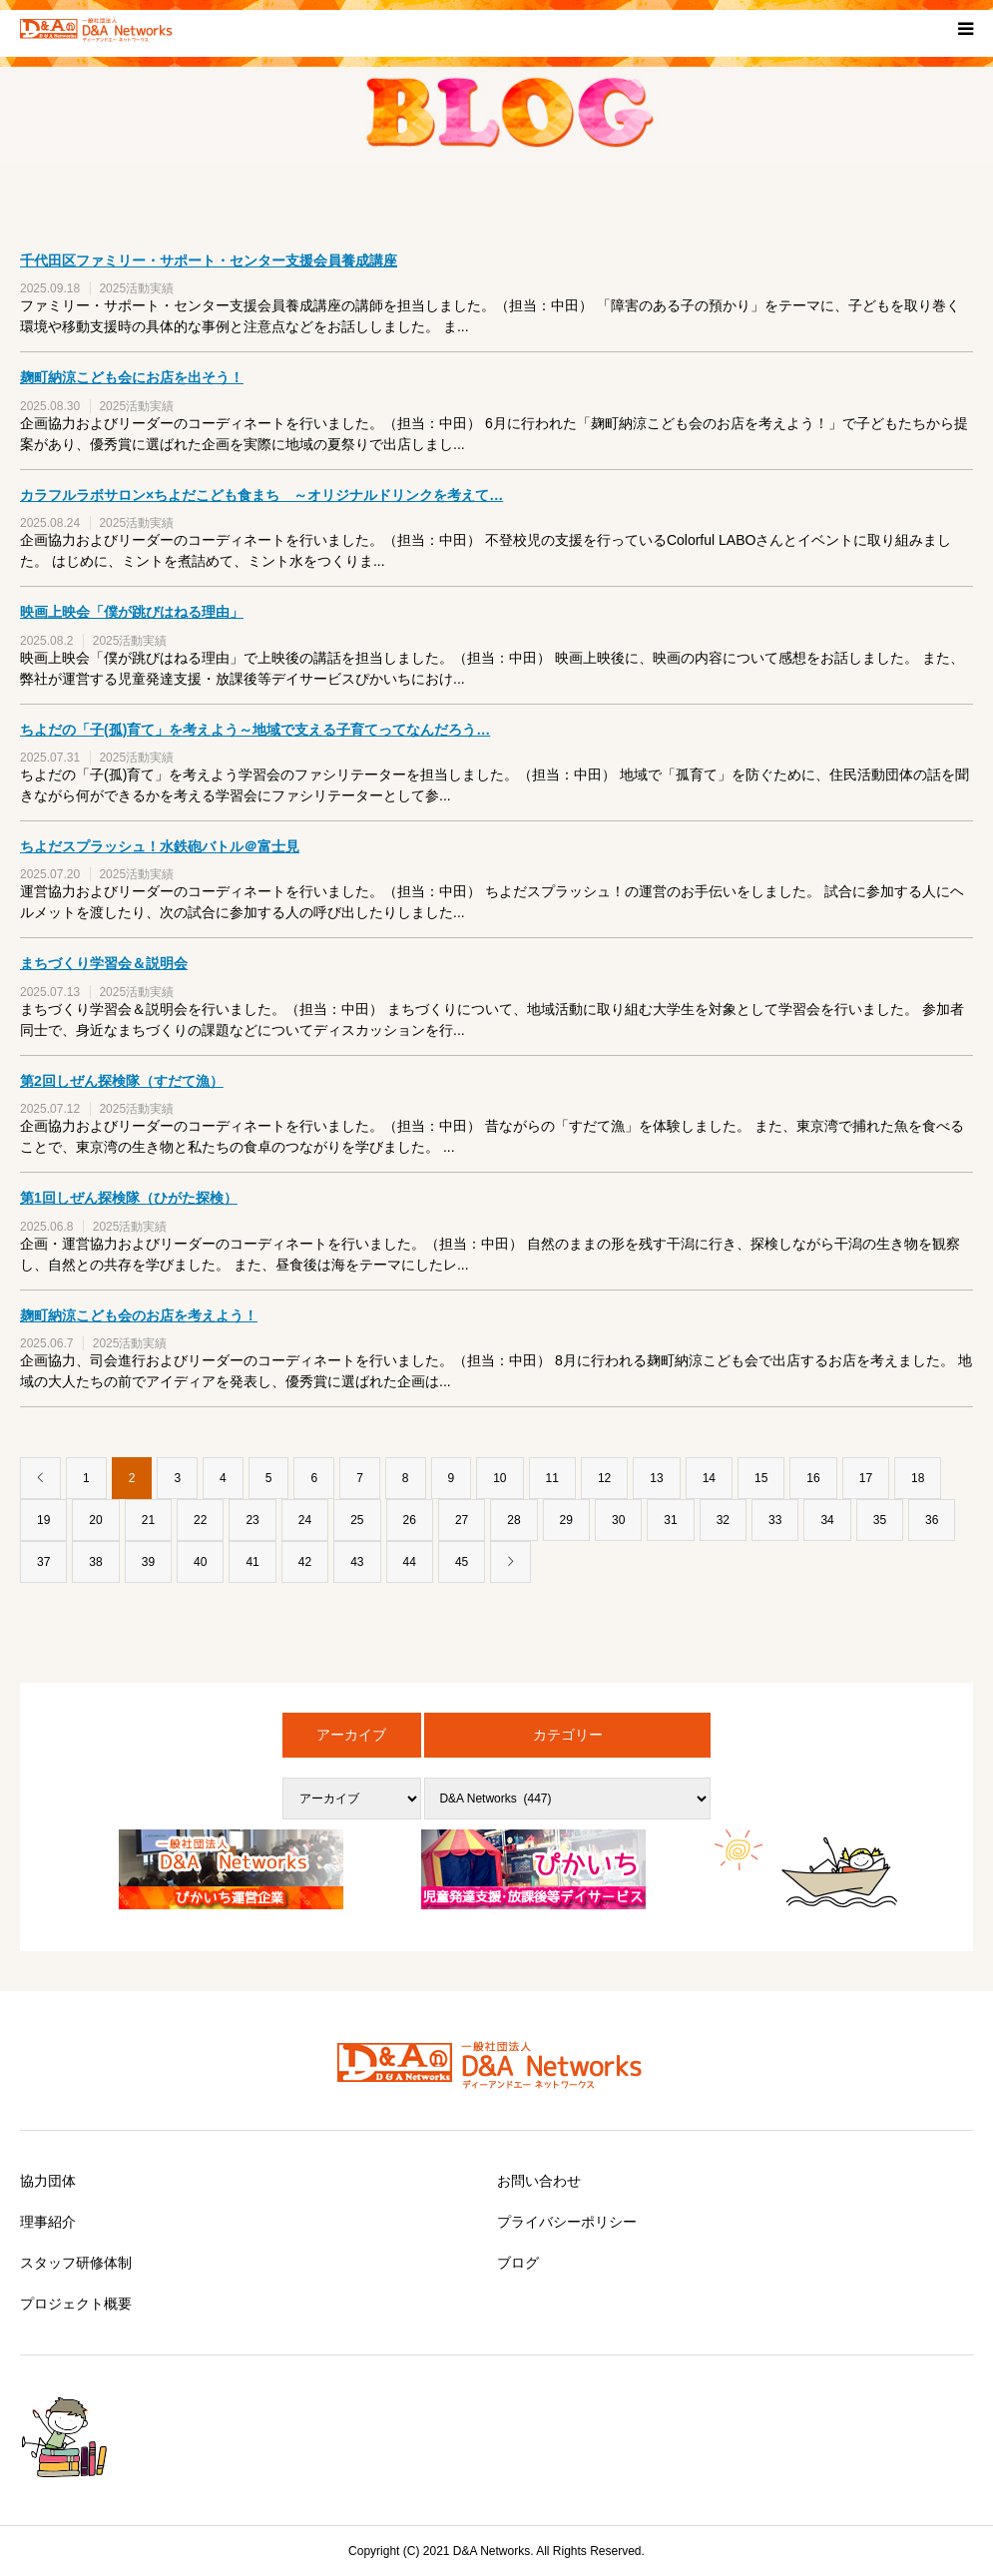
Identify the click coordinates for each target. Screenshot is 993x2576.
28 (513, 1520)
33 (774, 1520)
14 (709, 1478)
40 (200, 1562)
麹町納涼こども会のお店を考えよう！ (138, 1315)
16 (812, 1478)
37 (43, 1562)
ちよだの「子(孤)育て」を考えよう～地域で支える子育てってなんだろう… (255, 730)
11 (552, 1478)
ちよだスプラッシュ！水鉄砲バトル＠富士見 (159, 846)
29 (566, 1520)
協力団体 (48, 2181)
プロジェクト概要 (76, 2304)
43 (356, 1562)
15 (760, 1478)
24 (304, 1520)
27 (461, 1520)
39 (148, 1562)
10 (499, 1478)
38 (95, 1562)
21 (148, 1520)
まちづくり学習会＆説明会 (104, 963)
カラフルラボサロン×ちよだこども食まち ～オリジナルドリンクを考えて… (261, 495)
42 (304, 1562)
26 (409, 1520)
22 (200, 1520)
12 (604, 1478)
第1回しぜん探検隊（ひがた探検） (129, 1198)
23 (252, 1520)
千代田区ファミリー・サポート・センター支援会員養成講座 (208, 260)
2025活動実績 (136, 288)
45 (461, 1562)
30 (618, 1520)
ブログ (518, 2263)
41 (252, 1562)
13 (656, 1478)
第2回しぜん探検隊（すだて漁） (122, 1081)
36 (931, 1520)
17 (865, 1478)
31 (670, 1520)
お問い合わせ (539, 2181)
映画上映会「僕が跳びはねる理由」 (132, 612)
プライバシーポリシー (567, 2222)
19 (43, 1520)
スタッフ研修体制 (76, 2263)
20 (95, 1520)
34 (826, 1520)
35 (879, 1520)
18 (917, 1478)
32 (723, 1520)
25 (356, 1520)
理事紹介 (48, 2222)
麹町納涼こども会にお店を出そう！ (132, 377)
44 (409, 1562)
